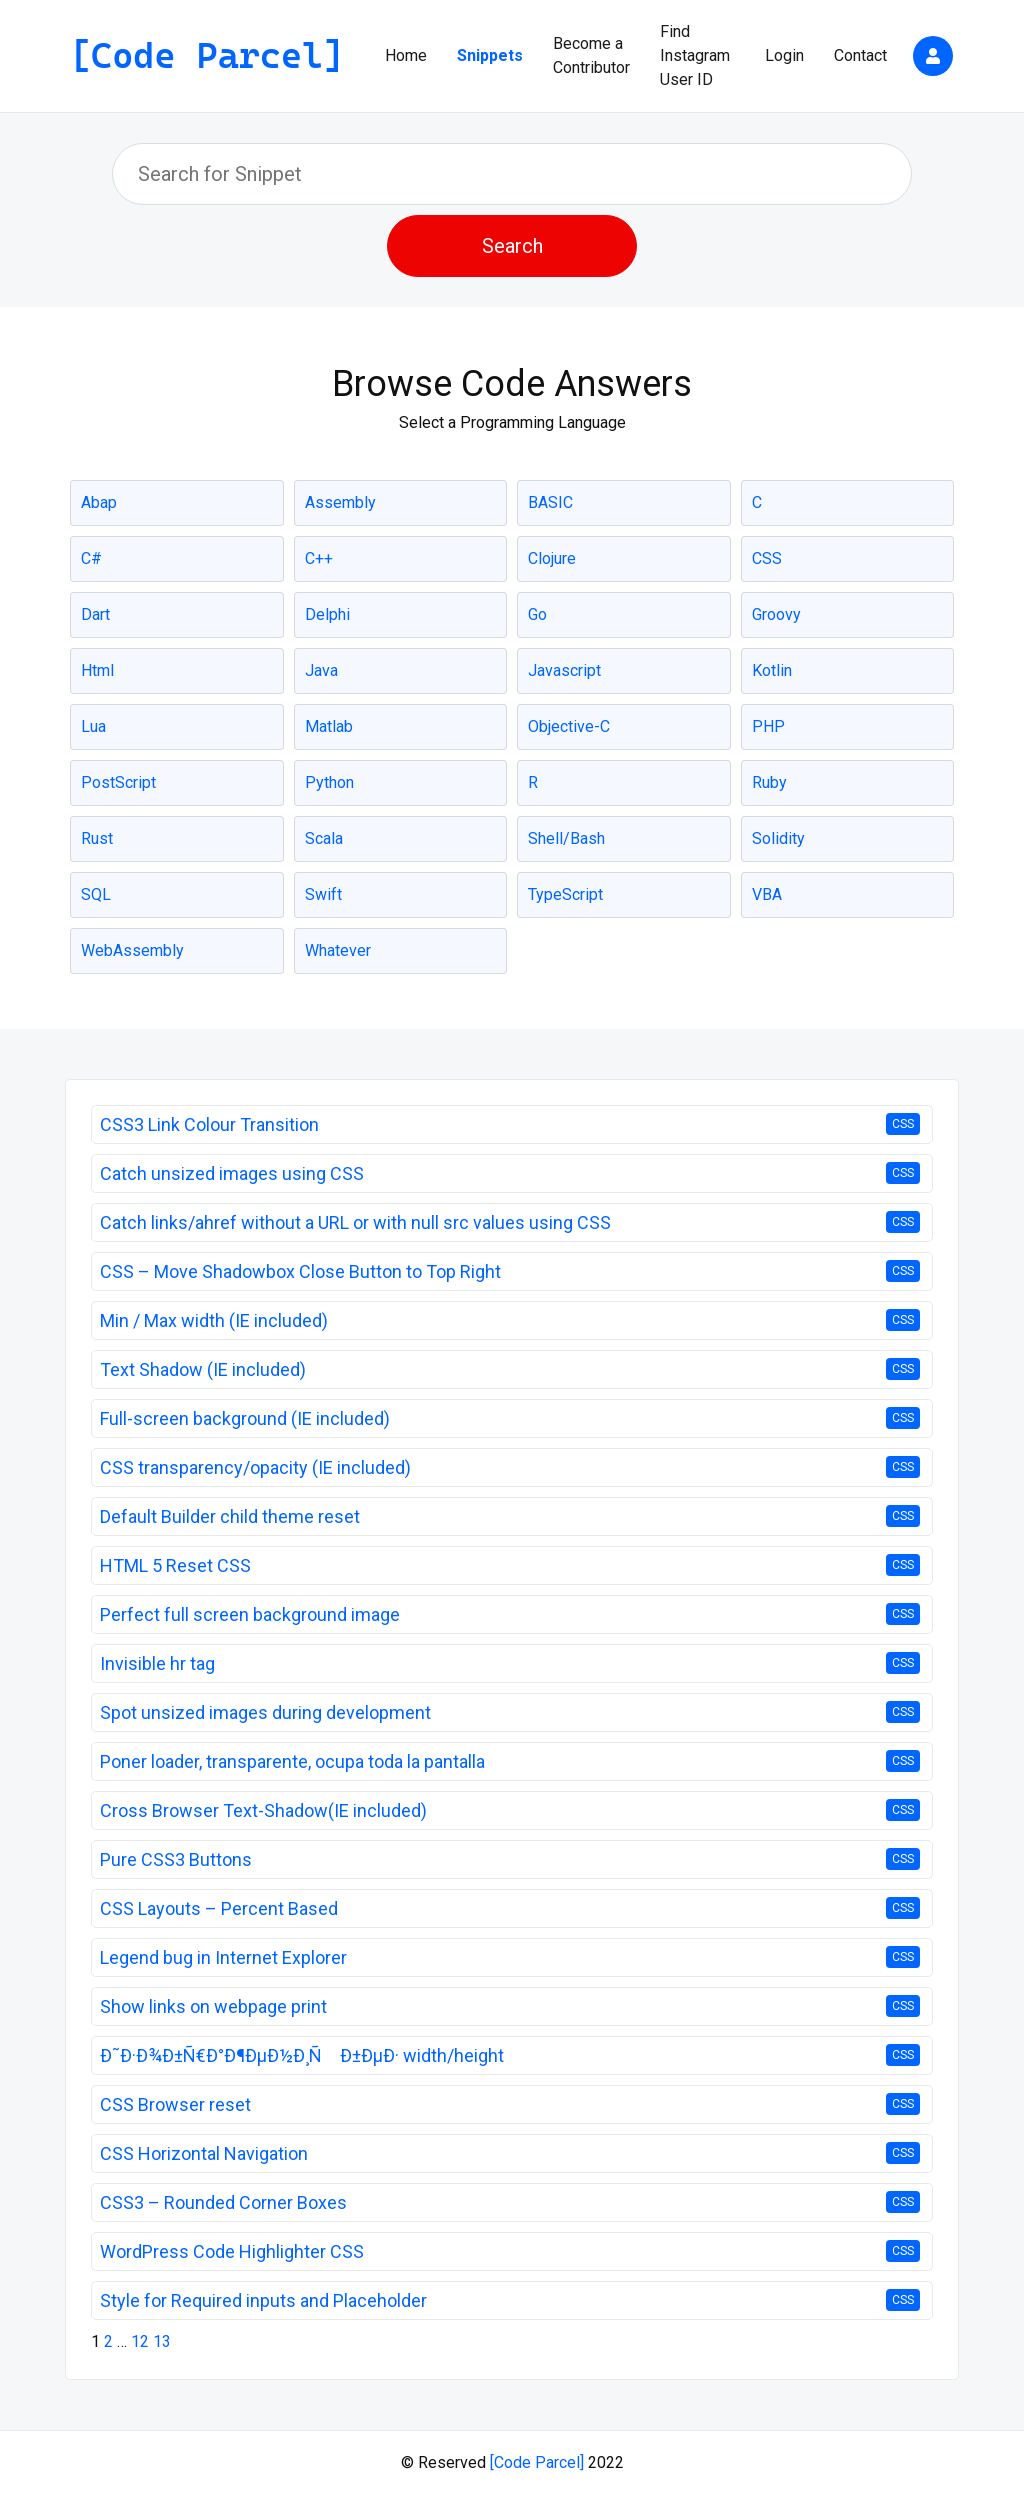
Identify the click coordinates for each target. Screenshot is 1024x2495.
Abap (99, 502)
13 (162, 2341)
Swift (323, 894)
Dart (95, 614)
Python (329, 782)
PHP (768, 726)
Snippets (490, 55)
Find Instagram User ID (695, 55)
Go (537, 614)
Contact (860, 55)
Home (406, 55)
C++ (319, 558)
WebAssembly (132, 950)
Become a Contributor (591, 55)
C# (91, 558)
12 (140, 2341)
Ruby (769, 782)
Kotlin (772, 670)
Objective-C (569, 726)
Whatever (338, 950)
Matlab (329, 726)
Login (784, 55)
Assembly (340, 502)
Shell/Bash (566, 838)
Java (321, 670)
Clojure (552, 558)
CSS (767, 558)
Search (512, 246)
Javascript (564, 670)
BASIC (550, 502)
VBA (767, 894)
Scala (324, 838)
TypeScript (565, 894)
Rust (97, 838)
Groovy (776, 614)
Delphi (327, 614)
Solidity (778, 838)
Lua (93, 726)
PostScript (118, 782)
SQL (96, 894)
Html (97, 670)
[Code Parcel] (537, 2462)
